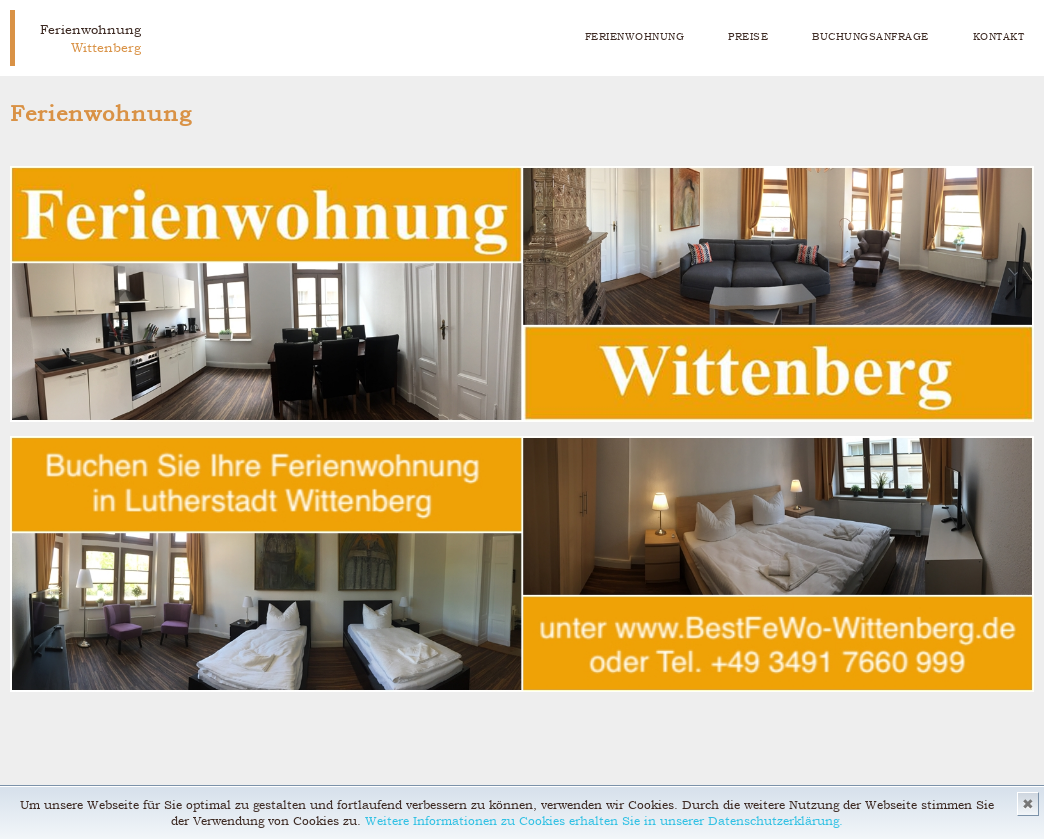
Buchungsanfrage (870, 36)
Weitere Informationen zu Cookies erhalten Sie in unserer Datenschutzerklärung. (604, 821)
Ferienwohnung (635, 36)
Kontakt (999, 36)
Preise (748, 36)
